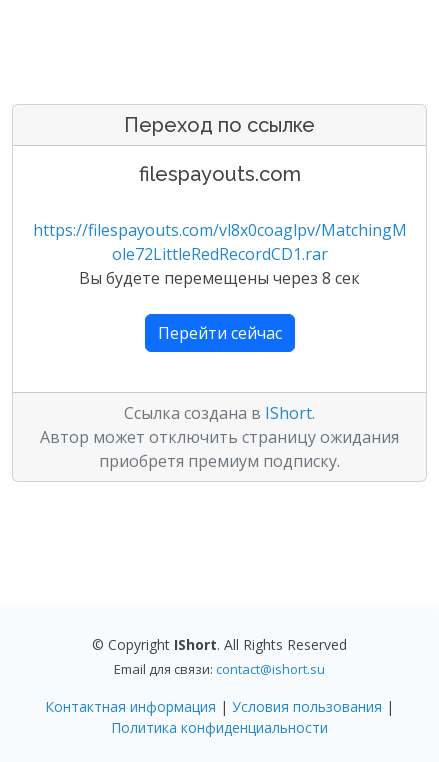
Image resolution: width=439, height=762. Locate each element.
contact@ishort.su (270, 669)
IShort (288, 413)
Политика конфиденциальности (219, 727)
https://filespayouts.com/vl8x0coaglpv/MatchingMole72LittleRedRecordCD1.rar (220, 242)
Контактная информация (130, 706)
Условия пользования (307, 706)
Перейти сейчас (220, 333)
